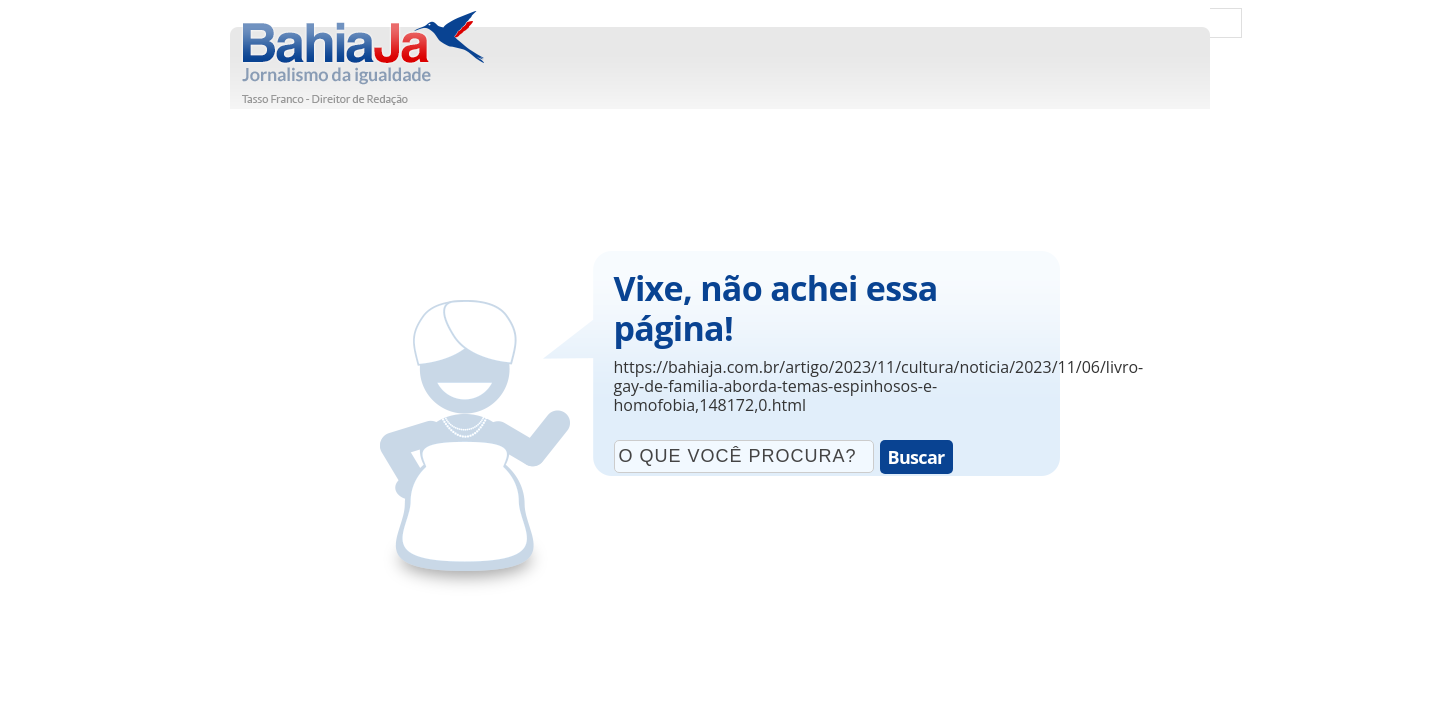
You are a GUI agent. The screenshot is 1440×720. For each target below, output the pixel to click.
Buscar (916, 457)
